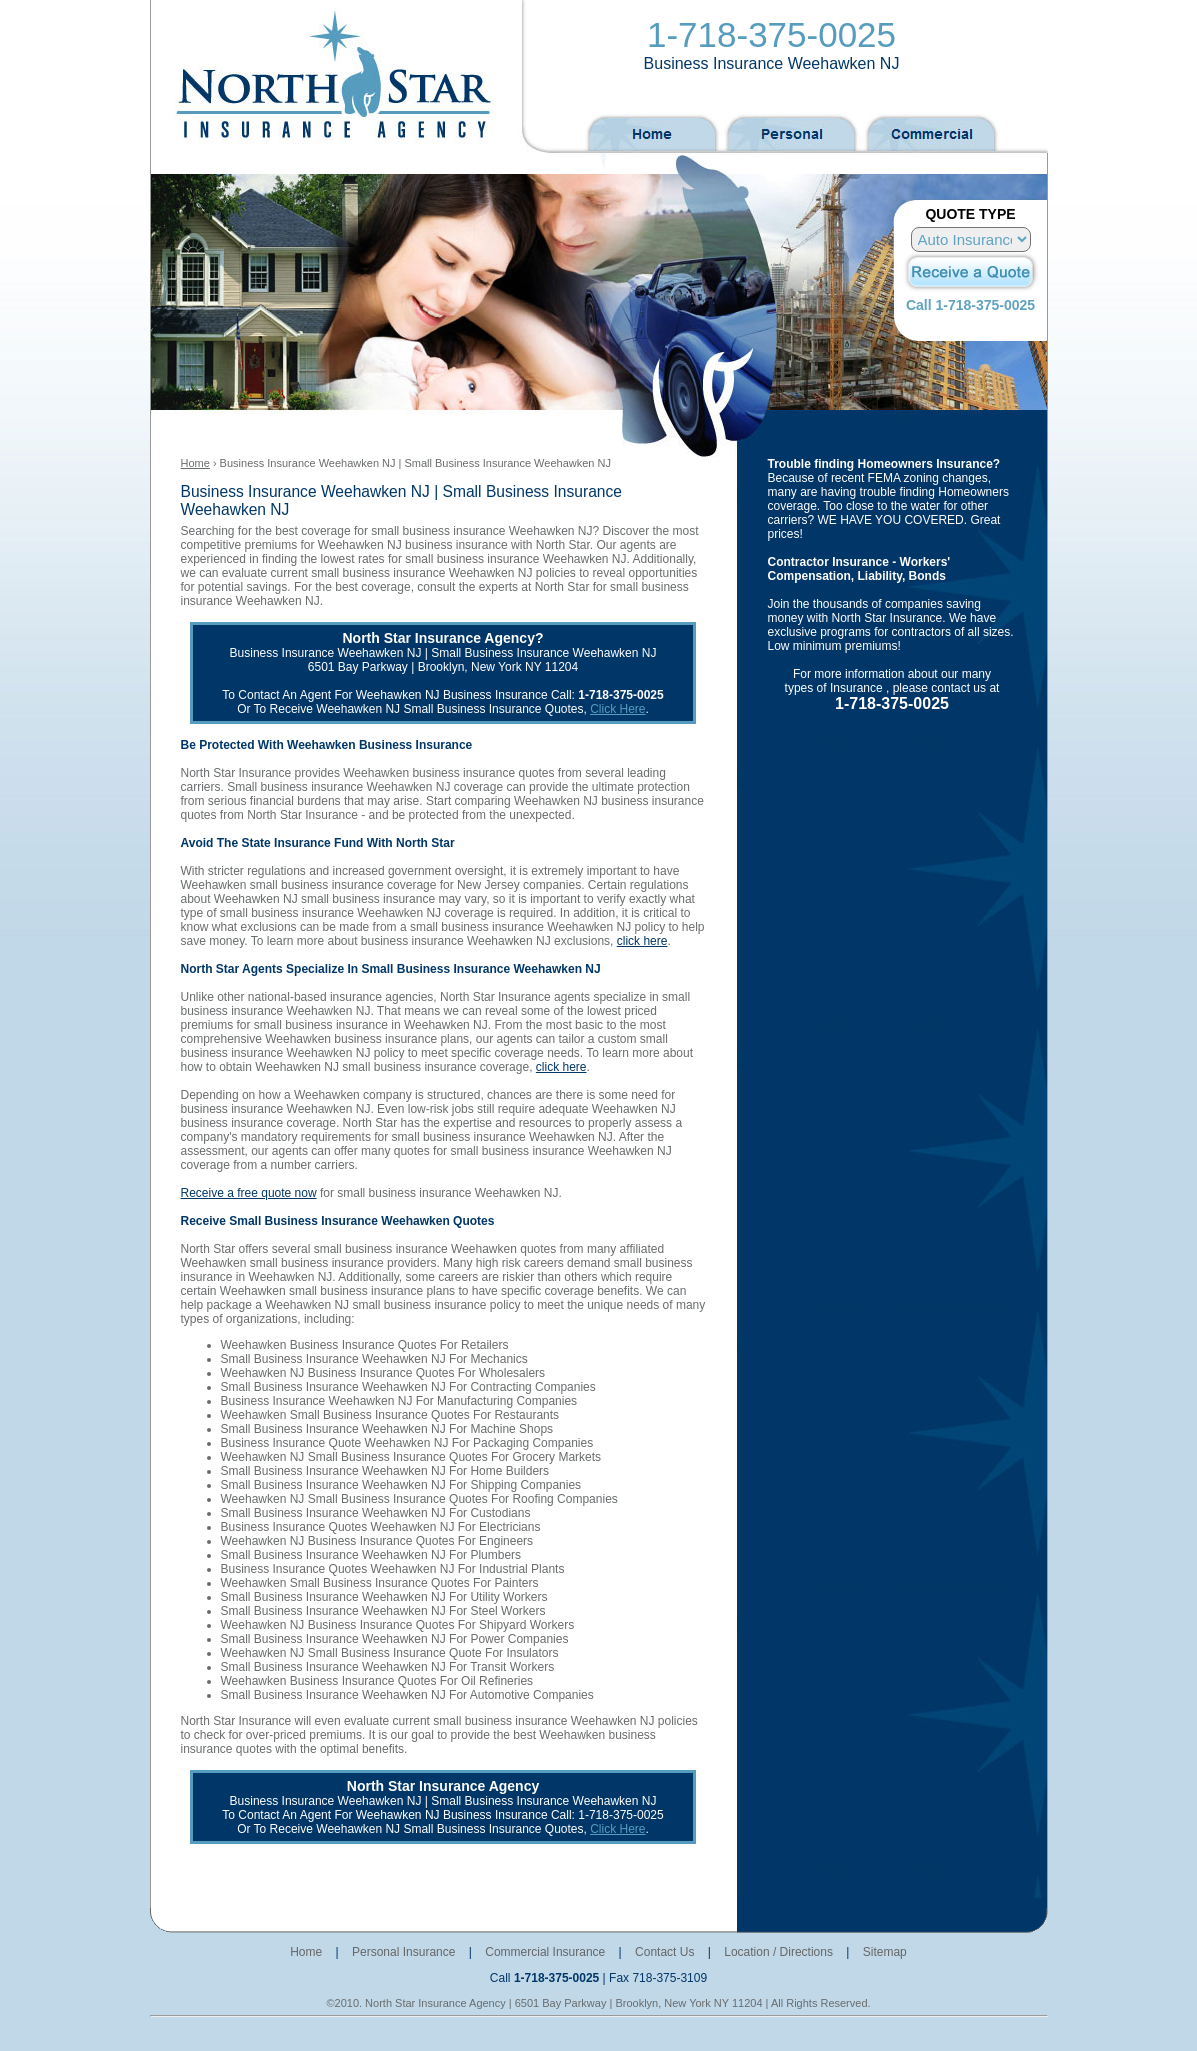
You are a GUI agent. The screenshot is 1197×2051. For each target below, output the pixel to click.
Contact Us (664, 1952)
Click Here (617, 709)
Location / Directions (778, 1952)
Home (195, 463)
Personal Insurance (403, 1952)
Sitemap (885, 1952)
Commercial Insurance (545, 1952)
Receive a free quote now (249, 1193)
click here (642, 941)
